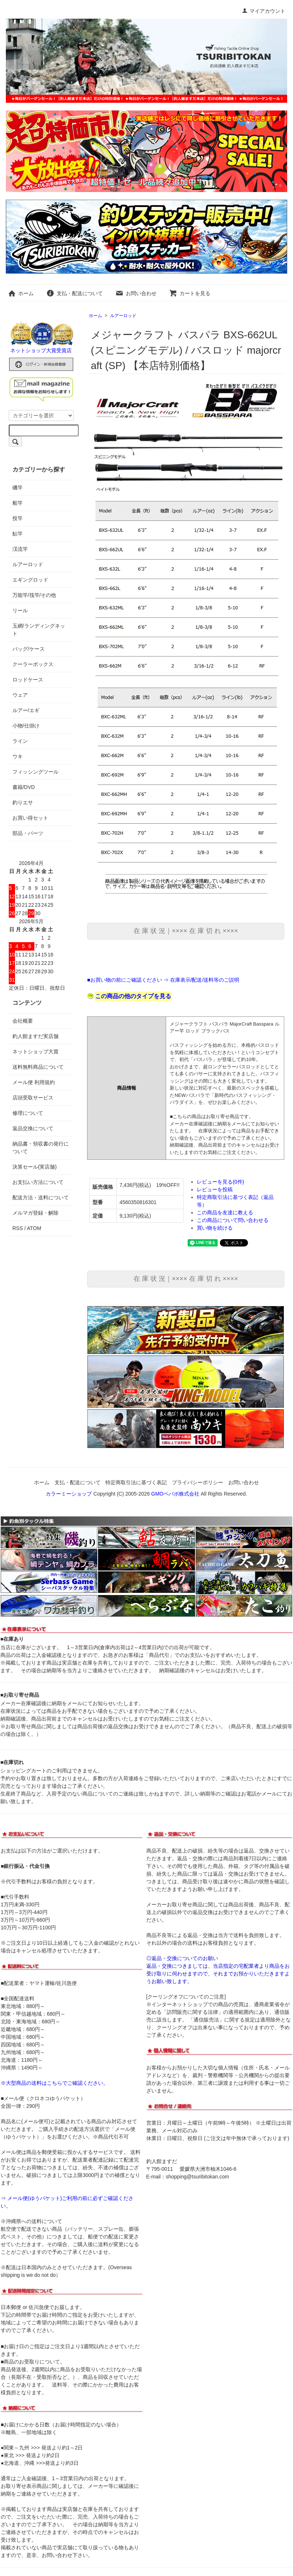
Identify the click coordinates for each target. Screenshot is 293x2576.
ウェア (20, 695)
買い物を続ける (215, 1228)
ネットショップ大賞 (35, 1051)
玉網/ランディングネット (38, 629)
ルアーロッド (123, 315)
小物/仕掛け (26, 726)
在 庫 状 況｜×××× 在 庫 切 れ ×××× (186, 930)
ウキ (17, 756)
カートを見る (189, 293)
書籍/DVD (23, 787)
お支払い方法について (38, 1182)
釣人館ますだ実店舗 (35, 1036)
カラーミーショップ (69, 1494)
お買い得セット (30, 818)
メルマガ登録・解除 (35, 1213)
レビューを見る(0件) (220, 1182)
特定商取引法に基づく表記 (136, 1482)
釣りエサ (22, 802)
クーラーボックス (32, 664)
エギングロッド (30, 580)
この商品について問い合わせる (232, 1220)
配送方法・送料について (40, 1197)
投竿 (17, 518)
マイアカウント (263, 11)
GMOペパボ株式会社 (175, 1494)
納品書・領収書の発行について (40, 1147)
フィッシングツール (35, 772)
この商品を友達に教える (225, 1212)
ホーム (21, 293)
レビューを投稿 (215, 1189)
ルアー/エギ (26, 710)
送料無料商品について (38, 1067)
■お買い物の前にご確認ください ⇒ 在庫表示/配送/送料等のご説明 (163, 980)
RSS (17, 1228)
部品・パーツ (27, 833)
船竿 (17, 503)
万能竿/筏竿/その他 (34, 595)
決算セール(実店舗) (34, 1167)
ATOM (34, 1228)
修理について (27, 1113)
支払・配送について (74, 293)
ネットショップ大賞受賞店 (41, 350)
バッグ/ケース (28, 649)
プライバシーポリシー (197, 1482)
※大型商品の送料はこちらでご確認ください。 (54, 2083)
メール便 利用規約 (33, 1082)
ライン (20, 741)
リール (20, 610)
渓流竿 (20, 549)
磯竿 (17, 487)
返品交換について (32, 1128)
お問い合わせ (136, 293)
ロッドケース (27, 679)
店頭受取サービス (32, 1098)
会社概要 (22, 1021)
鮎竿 (17, 534)
